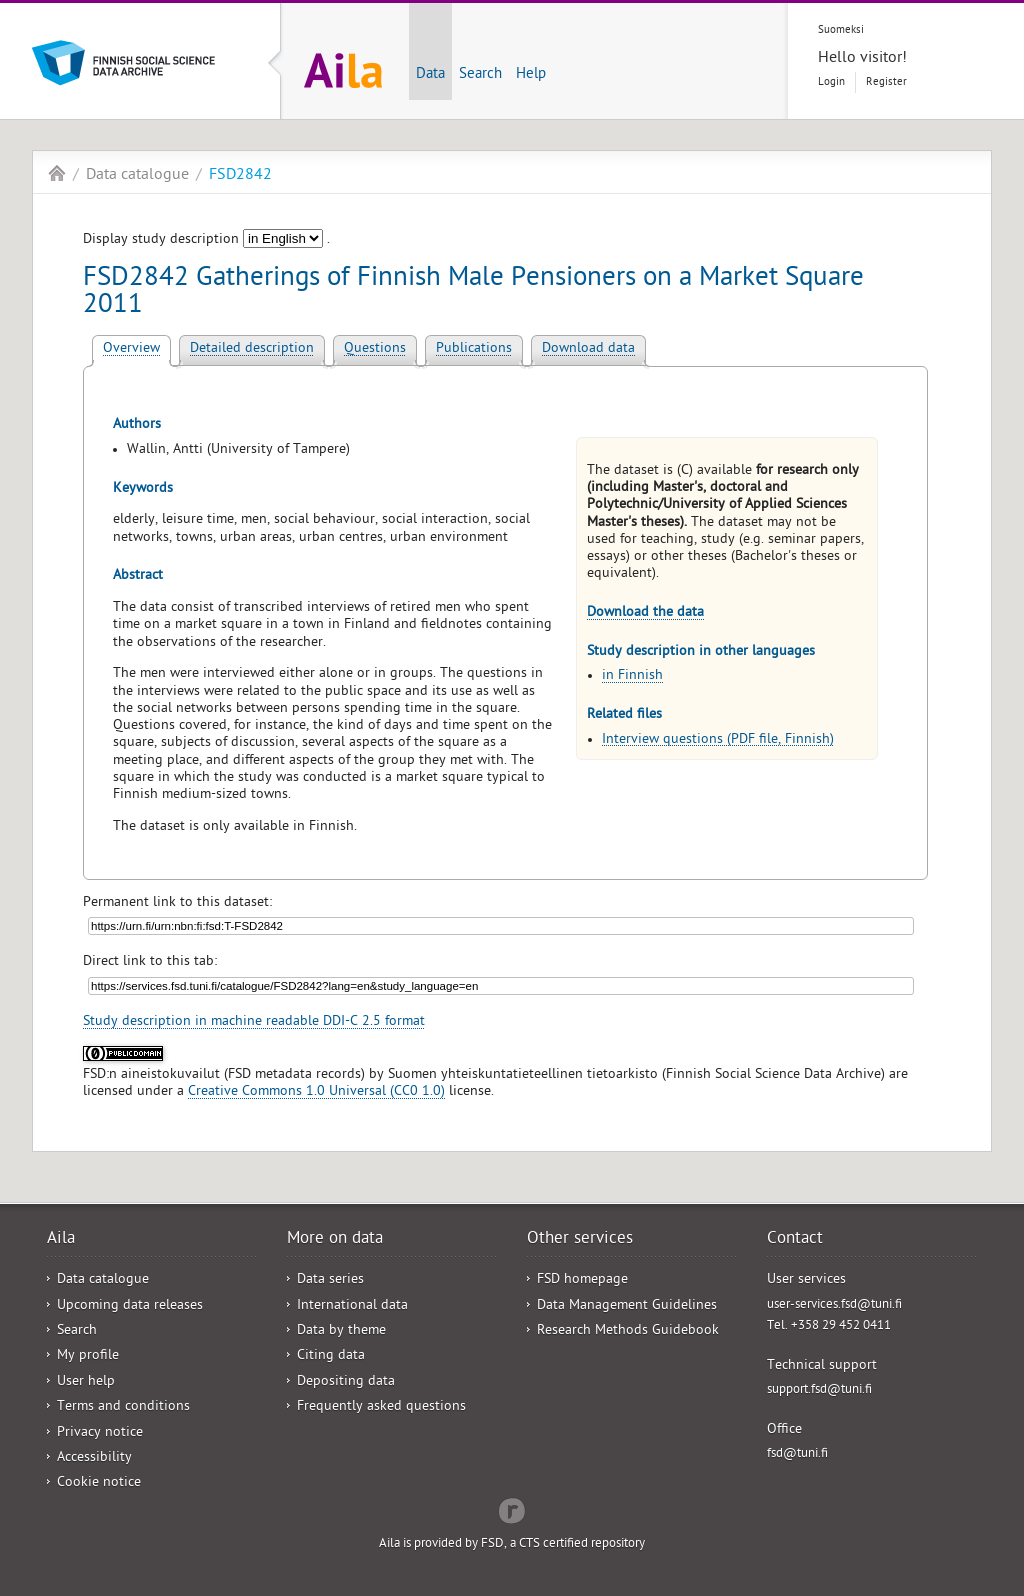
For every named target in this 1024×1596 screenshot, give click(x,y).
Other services (580, 1240)
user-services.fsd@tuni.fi (834, 1305)
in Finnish (632, 676)
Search (480, 75)
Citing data (331, 1356)
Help (531, 75)
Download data (588, 349)
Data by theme (341, 1331)
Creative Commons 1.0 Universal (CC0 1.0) (316, 1092)
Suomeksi (841, 30)
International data (352, 1306)
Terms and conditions (123, 1407)
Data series (330, 1280)
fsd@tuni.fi (797, 1454)
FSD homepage (582, 1280)
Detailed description (252, 349)
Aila (57, 173)
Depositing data (346, 1382)
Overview (131, 349)
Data (430, 75)
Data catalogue (137, 176)
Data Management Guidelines (627, 1306)
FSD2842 (240, 176)
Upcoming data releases (130, 1306)
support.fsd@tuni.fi (819, 1390)
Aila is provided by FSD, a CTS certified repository (512, 1544)
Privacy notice (100, 1433)
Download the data (645, 613)
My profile (88, 1356)
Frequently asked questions (381, 1407)
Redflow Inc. (512, 1509)
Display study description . (206, 240)
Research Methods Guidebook (628, 1331)
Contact (795, 1240)
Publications (474, 349)
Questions (375, 349)
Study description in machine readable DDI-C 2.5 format (254, 1022)
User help (86, 1382)
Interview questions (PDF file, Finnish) (718, 740)
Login (831, 82)
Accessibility (94, 1458)
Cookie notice (99, 1483)
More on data (335, 1240)
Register (886, 82)
